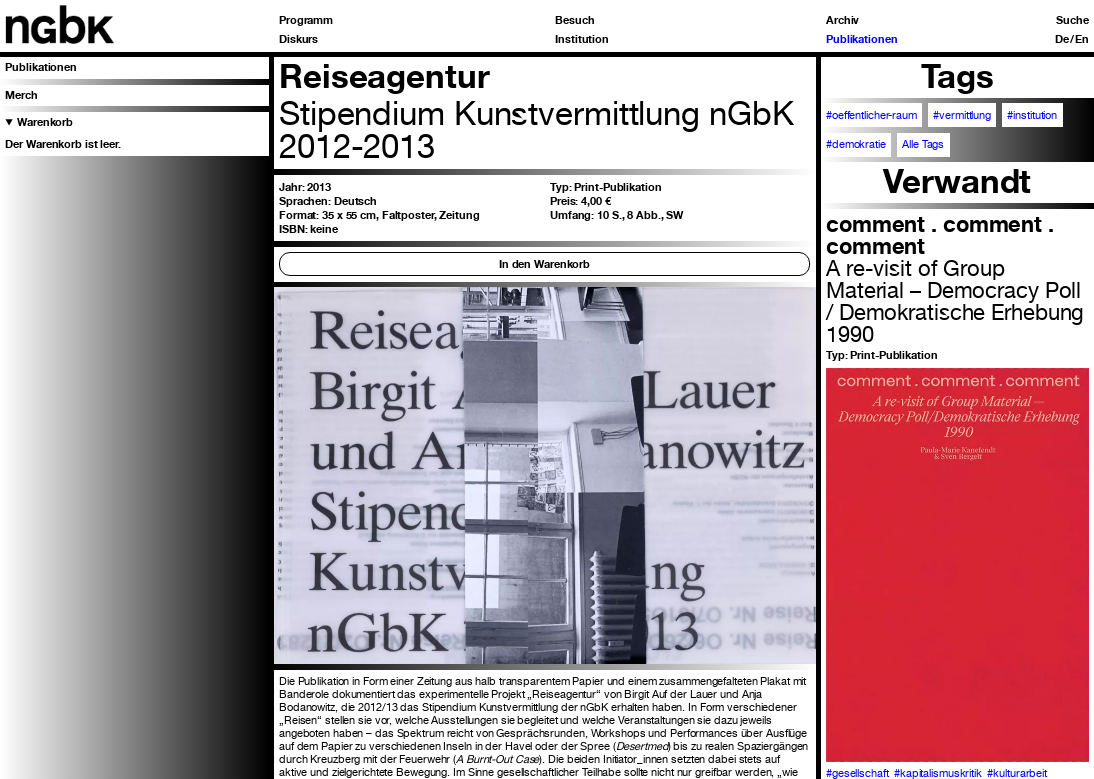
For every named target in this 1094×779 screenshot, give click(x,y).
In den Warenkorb (544, 264)
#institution (1032, 115)
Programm (306, 20)
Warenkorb (45, 122)
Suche (1072, 20)
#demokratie (856, 144)
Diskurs (298, 39)
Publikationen (862, 39)
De (1062, 39)
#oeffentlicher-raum (871, 115)
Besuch (574, 20)
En (1082, 39)
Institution (582, 39)
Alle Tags (923, 144)
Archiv (842, 20)
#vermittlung (962, 115)
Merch (21, 95)
